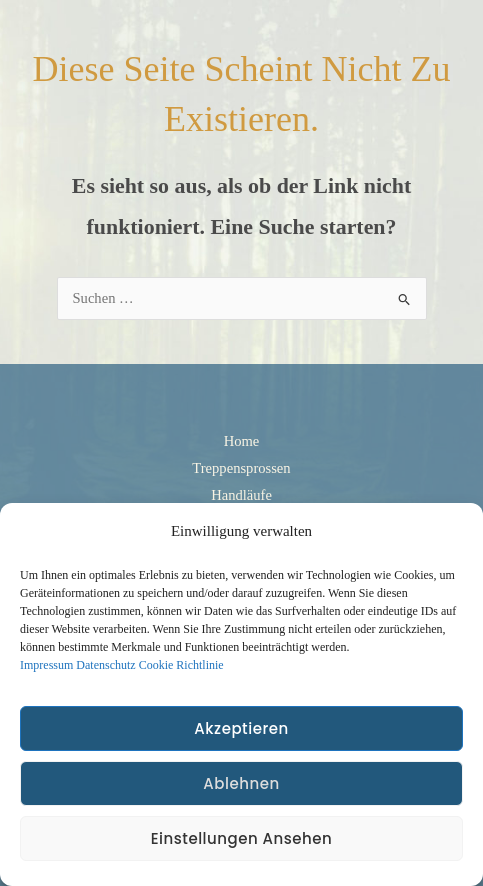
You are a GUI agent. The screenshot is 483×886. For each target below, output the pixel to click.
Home (242, 441)
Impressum (46, 665)
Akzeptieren (241, 728)
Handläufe (241, 495)
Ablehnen (241, 783)
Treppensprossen (241, 468)
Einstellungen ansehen (242, 838)
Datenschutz (105, 665)
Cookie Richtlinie (181, 665)
